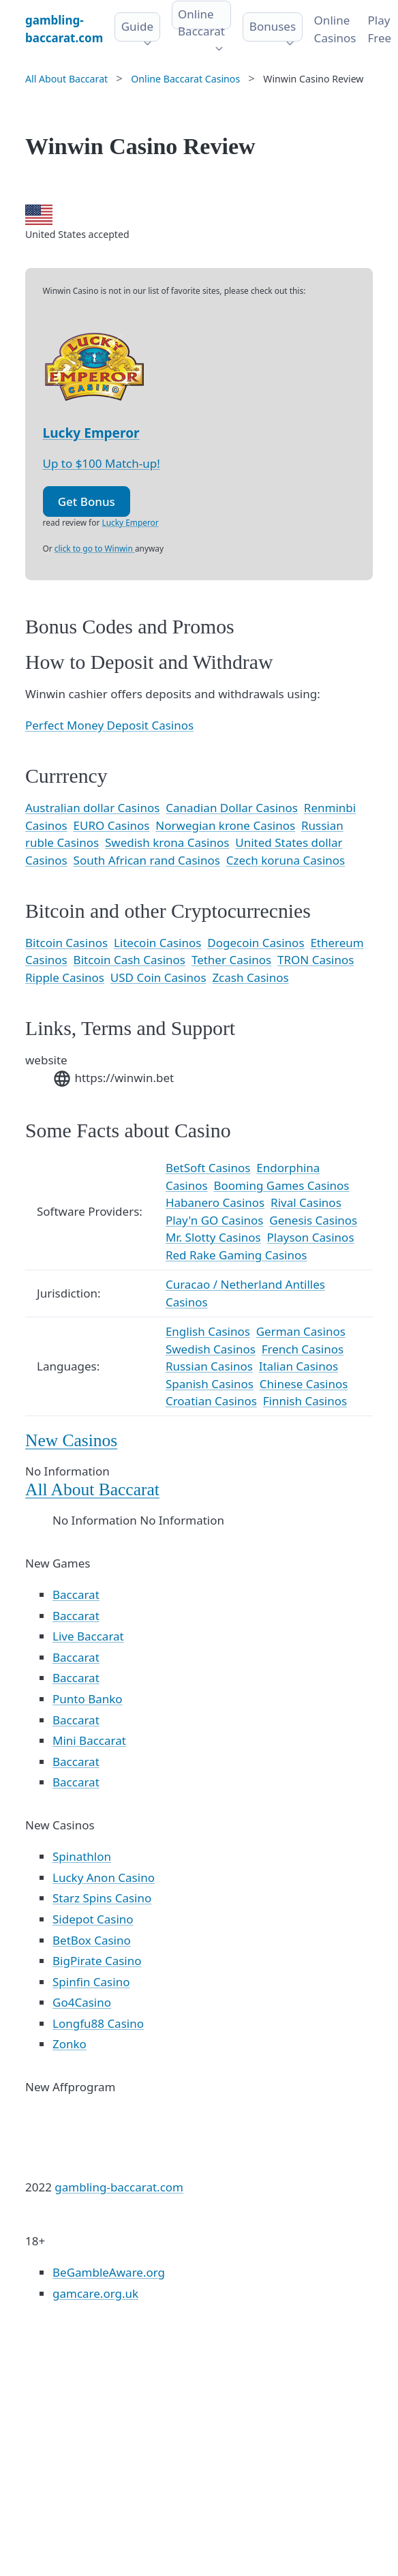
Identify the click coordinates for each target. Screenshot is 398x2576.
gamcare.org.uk (95, 2293)
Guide (137, 26)
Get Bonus (86, 501)
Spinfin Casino (90, 1982)
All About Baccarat (92, 1489)
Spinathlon (81, 1856)
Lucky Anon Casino (103, 1877)
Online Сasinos (335, 29)
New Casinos (71, 1440)
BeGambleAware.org (108, 2272)
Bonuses (272, 26)
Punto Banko (87, 1699)
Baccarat (75, 1594)
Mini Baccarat (89, 1740)
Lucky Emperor (91, 433)
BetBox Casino (91, 1940)
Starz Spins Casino (101, 1898)
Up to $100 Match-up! (101, 463)
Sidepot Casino (93, 1919)
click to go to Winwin (95, 548)
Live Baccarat (88, 1636)
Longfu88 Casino (98, 2023)
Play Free (379, 29)
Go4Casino (81, 2002)
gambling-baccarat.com (119, 2187)
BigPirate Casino (97, 1960)
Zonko (69, 2044)
